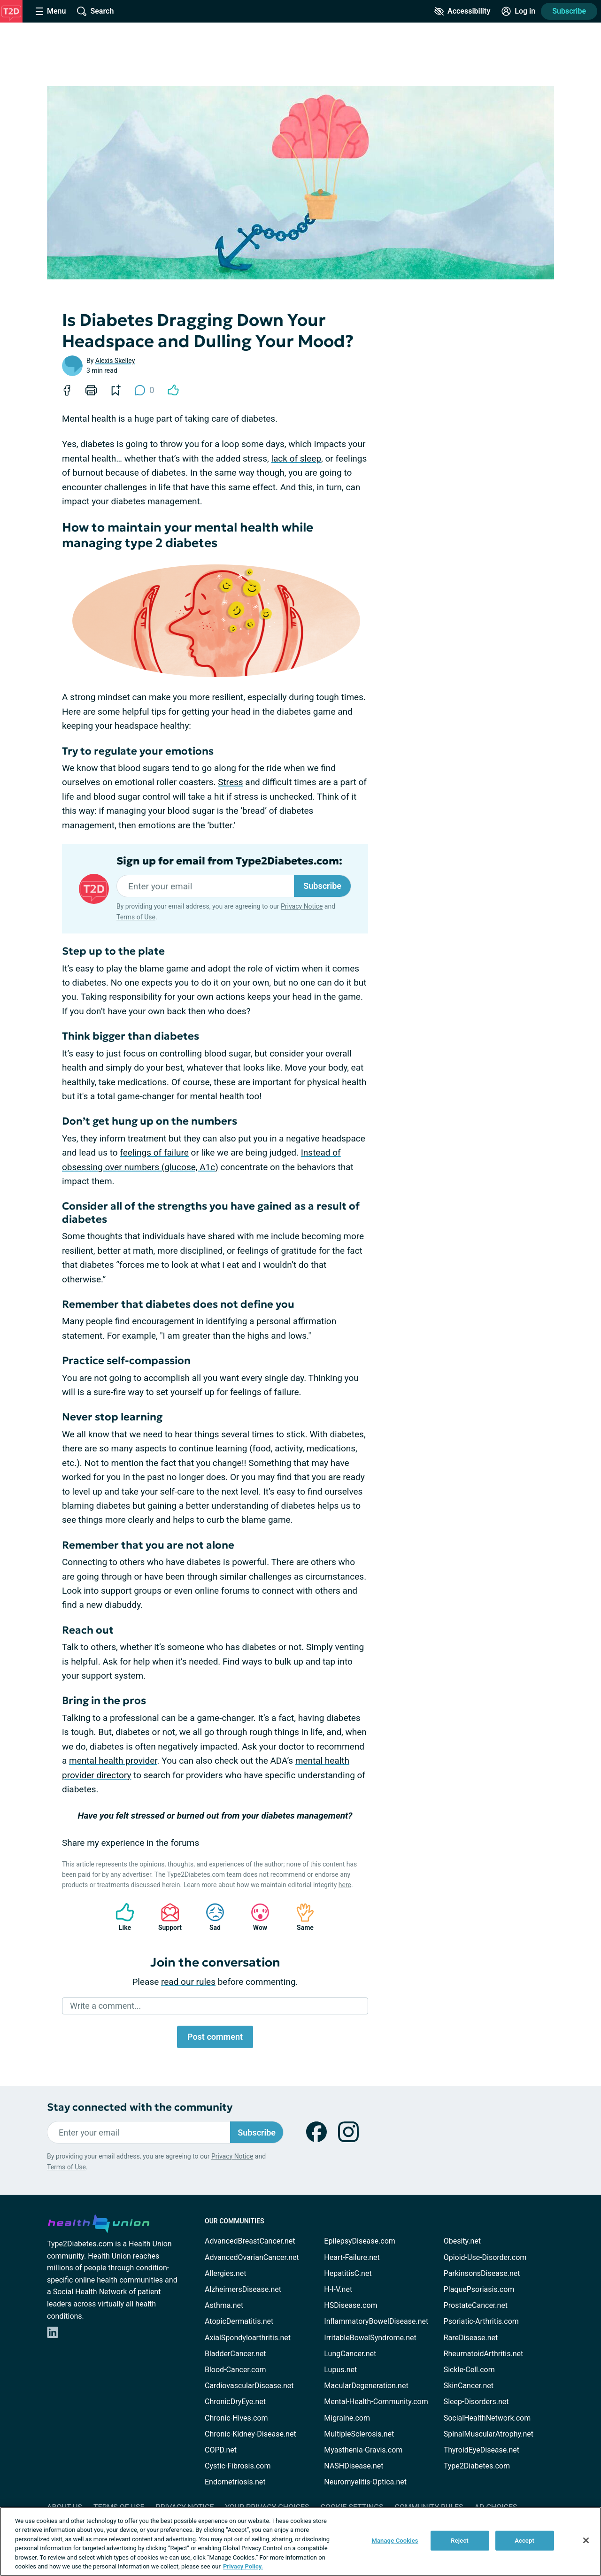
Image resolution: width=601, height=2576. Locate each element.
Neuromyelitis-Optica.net (365, 2481)
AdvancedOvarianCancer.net (252, 2257)
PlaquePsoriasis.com (479, 2289)
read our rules (188, 1981)
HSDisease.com (350, 2305)
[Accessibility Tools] (462, 11)
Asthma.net (224, 2305)
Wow (255, 1917)
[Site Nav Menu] (51, 11)
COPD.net (221, 2449)
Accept (524, 2540)
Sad (210, 1917)
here (345, 1885)
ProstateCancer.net (476, 2305)
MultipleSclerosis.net (359, 2433)
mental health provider (113, 1760)
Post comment (215, 2037)
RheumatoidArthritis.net (484, 2353)
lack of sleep (296, 458)
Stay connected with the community (139, 2107)
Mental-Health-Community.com (376, 2401)
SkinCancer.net (468, 2385)
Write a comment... (105, 2006)
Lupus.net (340, 2369)
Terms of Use (135, 917)
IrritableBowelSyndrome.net (370, 2337)
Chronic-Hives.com (236, 2418)
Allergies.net (225, 2273)
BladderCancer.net (235, 2353)
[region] (300, 2541)
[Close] (586, 2540)
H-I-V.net (338, 2289)
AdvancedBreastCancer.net (250, 2241)
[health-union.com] (98, 2222)
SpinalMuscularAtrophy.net (488, 2433)
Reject (460, 2540)
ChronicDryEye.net (235, 2401)
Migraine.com (347, 2418)
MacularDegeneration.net (366, 2385)
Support (166, 1917)
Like (120, 1917)
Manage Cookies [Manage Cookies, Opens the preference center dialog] (395, 2540)
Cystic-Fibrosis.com (237, 2465)
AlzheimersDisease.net (243, 2289)
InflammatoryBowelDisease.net (376, 2321)
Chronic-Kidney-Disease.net (250, 2433)
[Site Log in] (518, 11)
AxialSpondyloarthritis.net (248, 2337)
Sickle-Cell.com (469, 2369)
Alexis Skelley (115, 360)
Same (300, 1917)
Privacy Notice (302, 906)
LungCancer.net (350, 2353)
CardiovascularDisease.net (249, 2385)
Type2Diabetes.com (477, 2465)
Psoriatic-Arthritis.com (481, 2321)
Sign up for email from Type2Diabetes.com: (229, 861)
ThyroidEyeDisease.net (481, 2449)
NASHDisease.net (353, 2465)
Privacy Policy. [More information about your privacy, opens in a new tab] (243, 2566)
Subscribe (569, 11)
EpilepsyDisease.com (359, 2241)
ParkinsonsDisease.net (482, 2273)
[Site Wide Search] (95, 11)
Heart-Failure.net (351, 2257)
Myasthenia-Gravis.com (363, 2449)
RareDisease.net (471, 2337)
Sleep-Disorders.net (476, 2401)
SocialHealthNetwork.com (487, 2418)
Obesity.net (462, 2241)
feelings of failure (154, 1152)
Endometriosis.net (235, 2481)
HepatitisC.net (347, 2273)
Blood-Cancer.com (235, 2369)
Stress (230, 782)
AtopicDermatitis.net (239, 2321)
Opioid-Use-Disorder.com (485, 2257)
